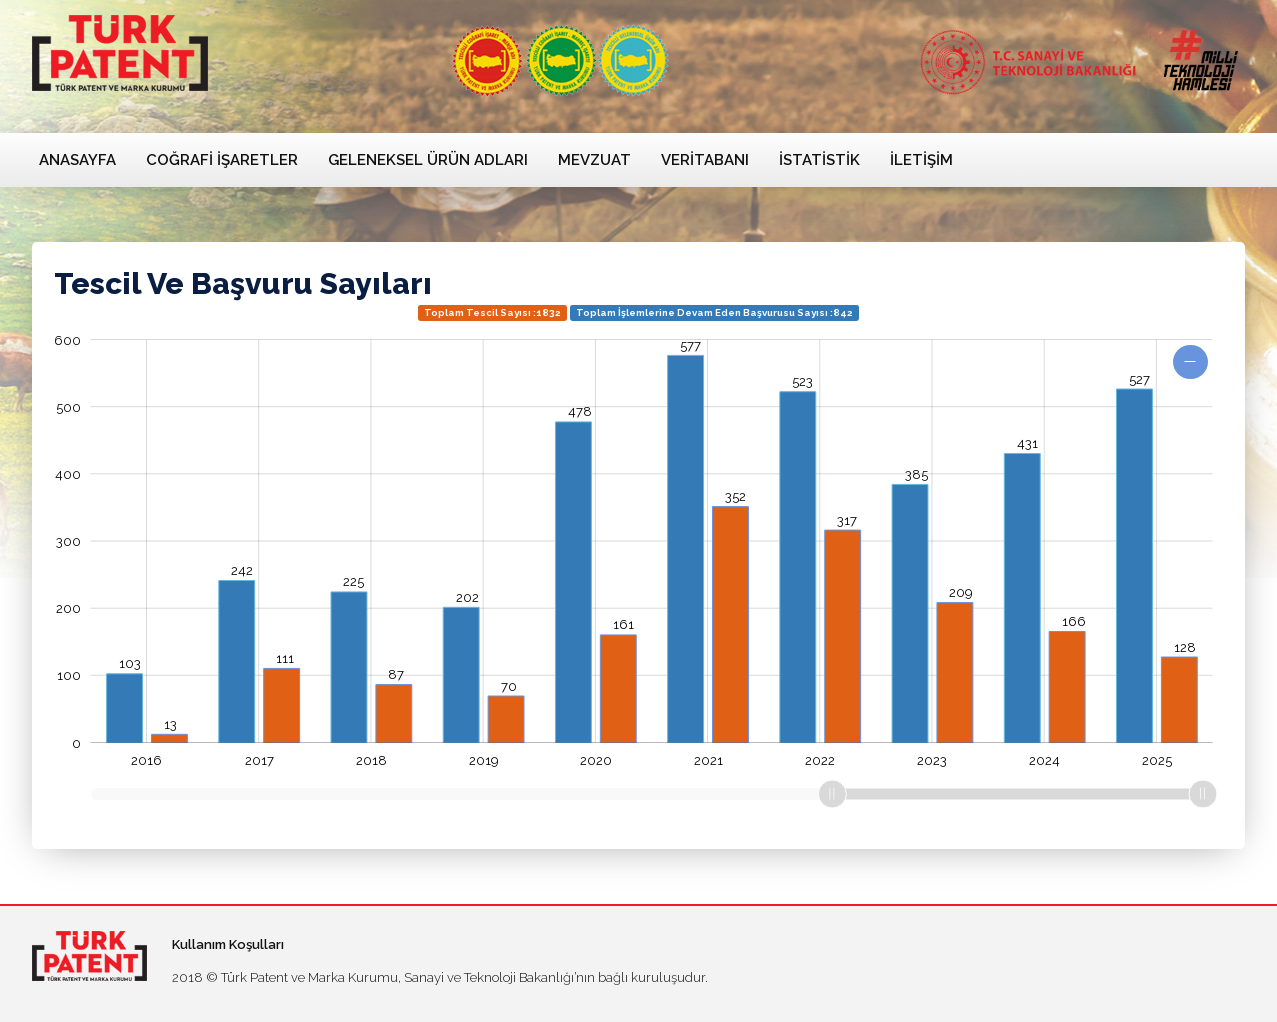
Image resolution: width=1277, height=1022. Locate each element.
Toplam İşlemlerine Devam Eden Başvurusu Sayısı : (714, 312)
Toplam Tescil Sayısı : (492, 312)
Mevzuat (594, 160)
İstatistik (819, 160)
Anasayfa (77, 160)
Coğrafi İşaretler (222, 160)
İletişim (921, 160)
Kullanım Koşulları (228, 944)
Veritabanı (705, 160)
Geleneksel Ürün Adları (428, 160)
